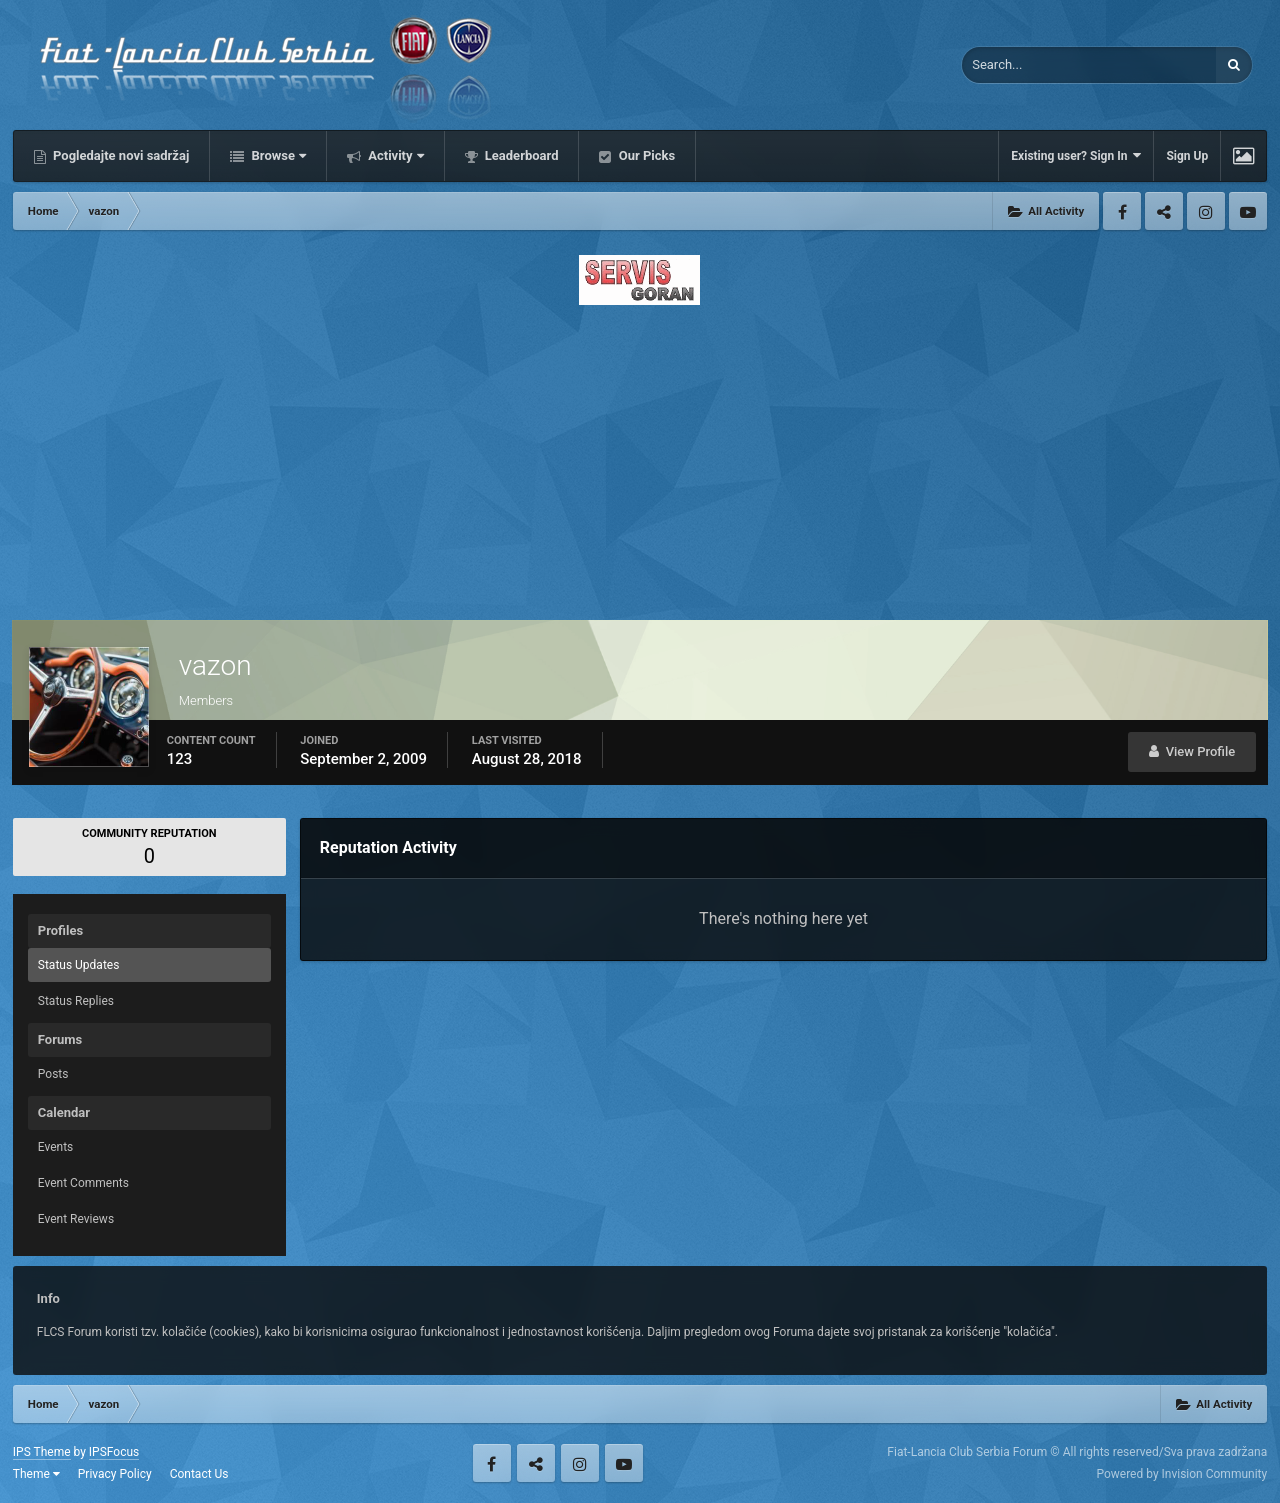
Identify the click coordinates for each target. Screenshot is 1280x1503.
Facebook (1122, 211)
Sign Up (1187, 156)
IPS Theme (42, 1452)
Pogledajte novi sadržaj (120, 155)
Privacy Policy (115, 1474)
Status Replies (76, 1001)
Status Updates (79, 965)
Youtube (1248, 211)
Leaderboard (520, 155)
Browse (277, 155)
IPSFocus (114, 1452)
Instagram (1206, 211)
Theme (36, 1474)
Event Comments (83, 1183)
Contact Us (199, 1474)
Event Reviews (76, 1219)
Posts (53, 1074)
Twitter (1164, 211)
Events (56, 1147)
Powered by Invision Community (1181, 1474)
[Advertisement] (640, 457)
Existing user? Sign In (1076, 155)
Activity (394, 155)
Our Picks (645, 155)
